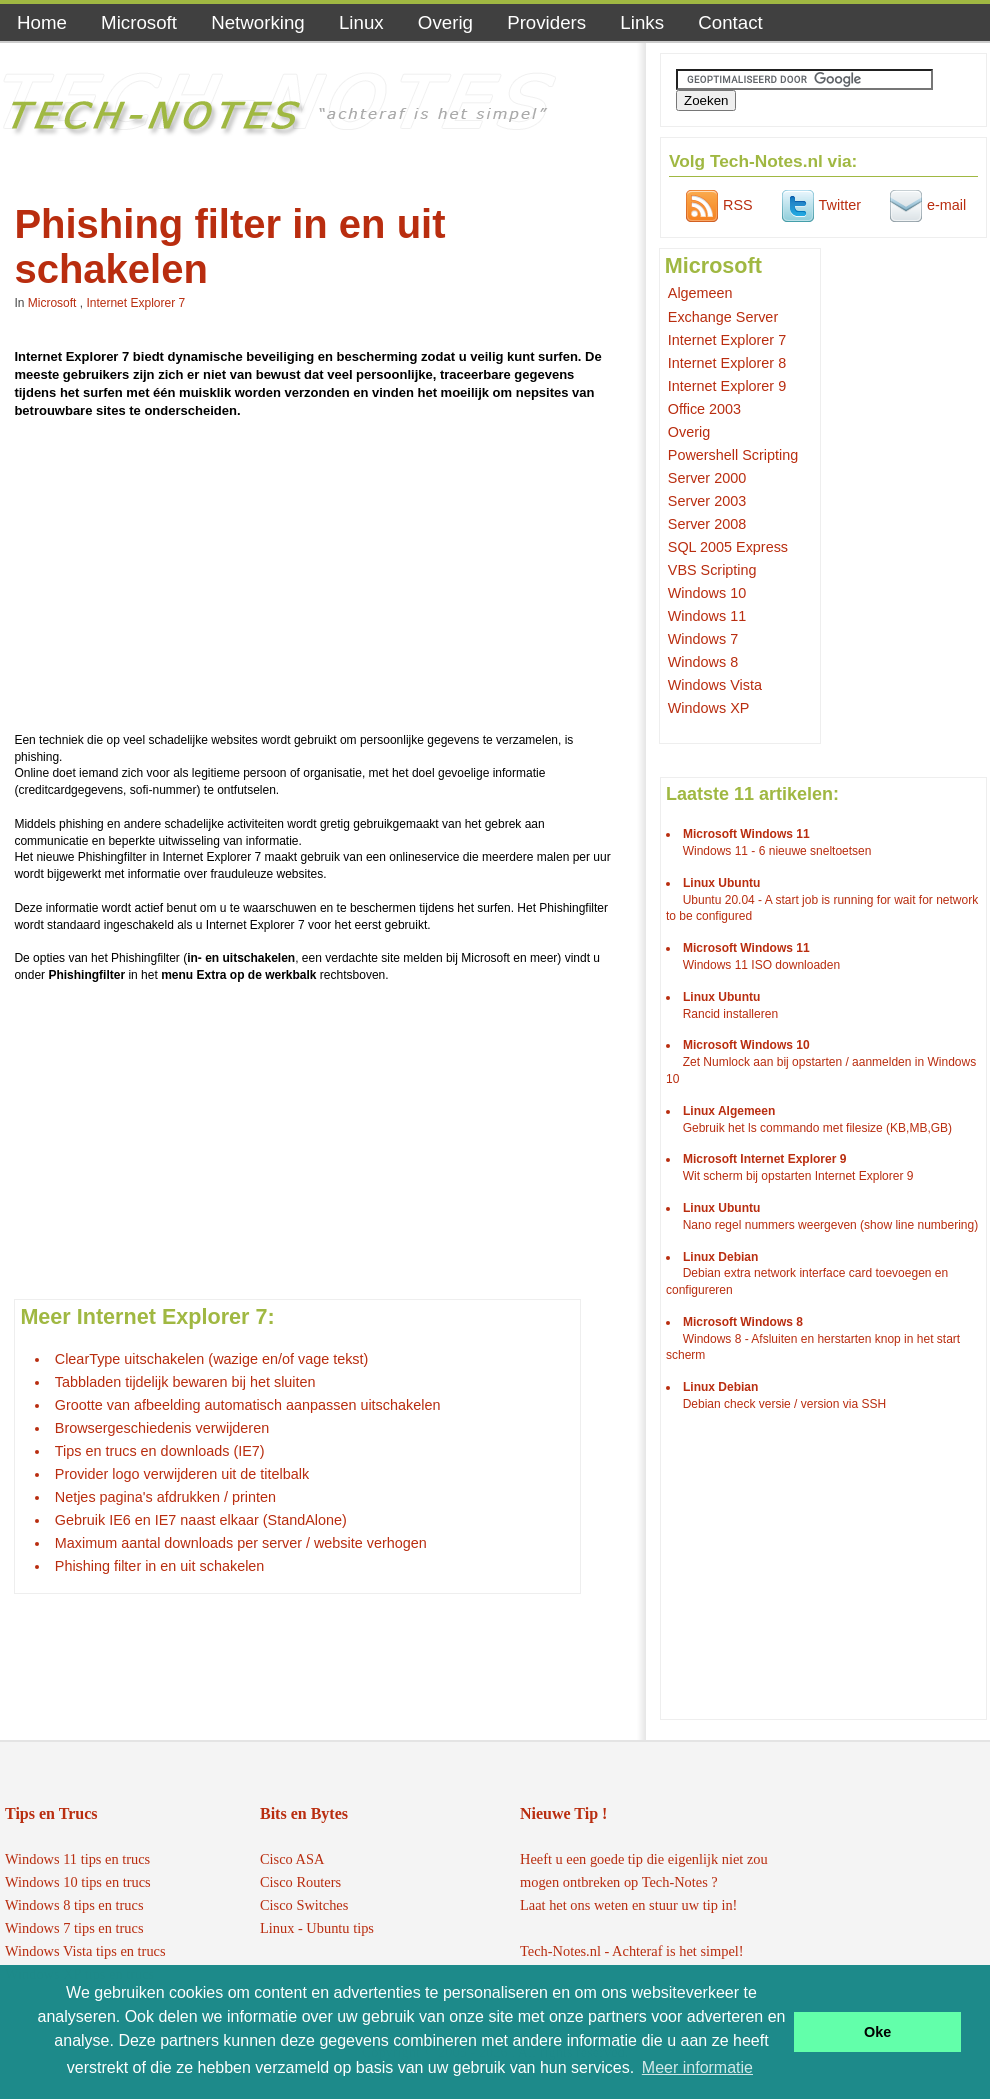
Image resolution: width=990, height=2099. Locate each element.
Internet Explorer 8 (727, 363)
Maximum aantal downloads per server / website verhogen (241, 1543)
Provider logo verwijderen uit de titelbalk (182, 1474)
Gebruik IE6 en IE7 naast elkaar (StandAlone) (201, 1520)
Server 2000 (707, 478)
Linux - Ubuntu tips (317, 1928)
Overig (445, 22)
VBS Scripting (712, 570)
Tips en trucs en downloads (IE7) (160, 1451)
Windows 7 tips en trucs (74, 1928)
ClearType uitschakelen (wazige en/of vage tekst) (212, 1359)
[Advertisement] (314, 579)
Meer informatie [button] (697, 2067)
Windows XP (709, 708)
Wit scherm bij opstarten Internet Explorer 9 (798, 1176)
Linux (361, 22)
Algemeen (700, 293)
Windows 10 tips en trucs (78, 1882)
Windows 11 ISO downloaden (761, 965)
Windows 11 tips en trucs (77, 1859)
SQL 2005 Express (728, 547)
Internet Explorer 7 (135, 303)
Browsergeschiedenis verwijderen (162, 1428)
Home (42, 22)
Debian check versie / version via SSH (784, 1404)
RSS (717, 205)
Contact (730, 22)
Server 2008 (707, 524)
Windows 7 (703, 639)
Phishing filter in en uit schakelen (160, 1566)
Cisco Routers (300, 1882)
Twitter (819, 205)
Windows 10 (707, 593)
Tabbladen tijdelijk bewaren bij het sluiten (185, 1382)
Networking (258, 22)
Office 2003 (704, 409)
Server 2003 (707, 501)
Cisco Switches (304, 1905)
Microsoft (139, 22)
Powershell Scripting (733, 455)
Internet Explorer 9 (727, 386)
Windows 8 (703, 662)
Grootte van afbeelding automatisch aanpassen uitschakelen (248, 1405)
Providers (546, 22)
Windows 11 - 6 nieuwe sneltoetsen (777, 851)
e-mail (925, 205)
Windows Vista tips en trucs (85, 1951)
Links (642, 22)
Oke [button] (877, 2032)
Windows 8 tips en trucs (74, 1905)
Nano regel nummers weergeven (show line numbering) (830, 1225)
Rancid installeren (730, 1014)
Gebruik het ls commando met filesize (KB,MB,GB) (817, 1128)
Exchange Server (723, 317)
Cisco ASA (292, 1859)
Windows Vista (715, 685)
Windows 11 (707, 616)
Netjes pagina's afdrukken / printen (165, 1497)
